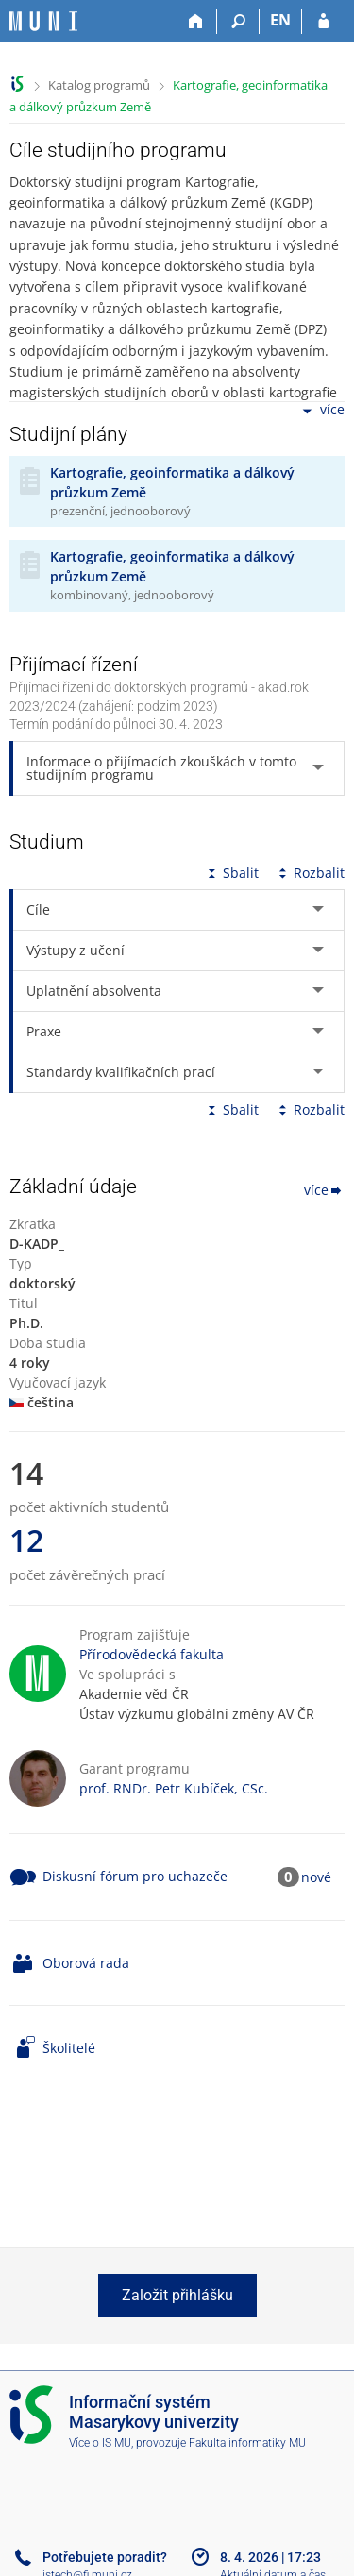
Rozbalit (310, 873)
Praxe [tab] (43, 1031)
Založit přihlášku (177, 2295)
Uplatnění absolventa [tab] (93, 991)
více (322, 411)
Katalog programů (99, 84)
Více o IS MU (100, 2443)
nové (316, 1877)
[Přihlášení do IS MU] (323, 21)
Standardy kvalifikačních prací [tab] (120, 1072)
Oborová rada (85, 1963)
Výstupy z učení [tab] (75, 950)
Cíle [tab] (38, 909)
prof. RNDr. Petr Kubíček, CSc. (173, 1788)
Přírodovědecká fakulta (151, 1654)
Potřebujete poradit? (104, 2557)
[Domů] (196, 21)
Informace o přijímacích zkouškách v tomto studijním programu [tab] (161, 767)
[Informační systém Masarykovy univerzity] (43, 21)
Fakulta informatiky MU (247, 2443)
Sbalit (231, 873)
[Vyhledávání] (238, 21)
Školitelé (68, 2048)
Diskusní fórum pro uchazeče (135, 1876)
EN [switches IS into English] (280, 19)
